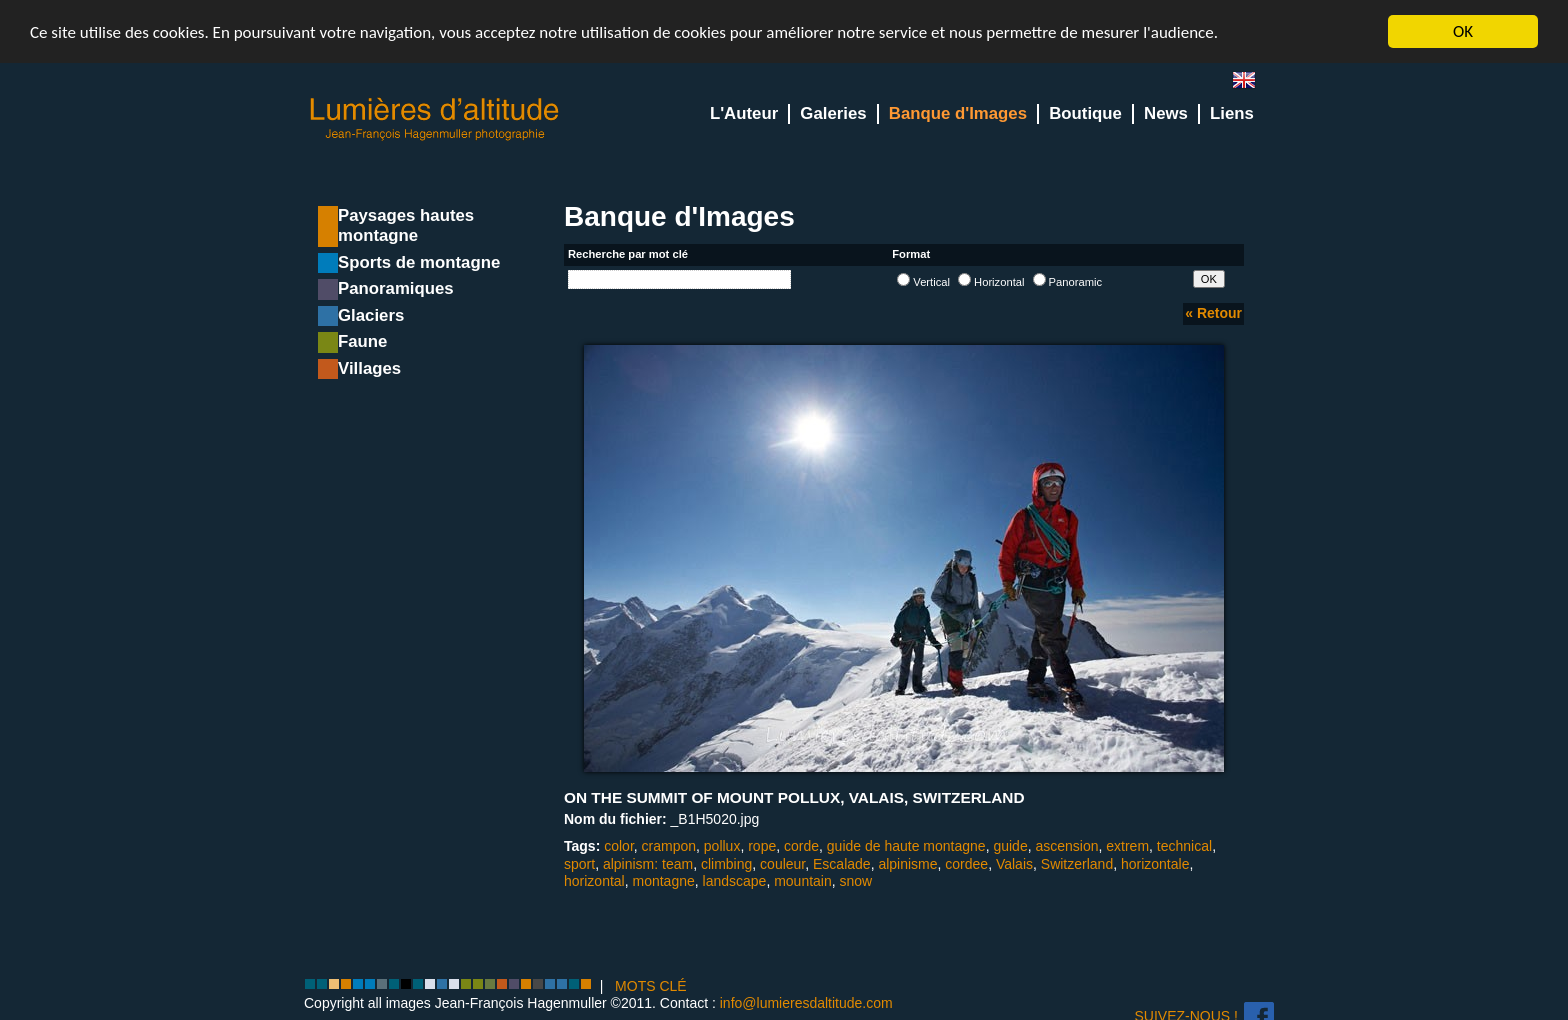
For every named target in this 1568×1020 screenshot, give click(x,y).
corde (801, 846)
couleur (782, 863)
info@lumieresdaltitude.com (806, 1003)
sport (579, 863)
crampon (669, 846)
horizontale (1155, 863)
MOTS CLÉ (651, 986)
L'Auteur (744, 113)
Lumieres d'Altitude (435, 119)
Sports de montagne (419, 262)
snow (856, 881)
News (1166, 113)
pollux (722, 846)
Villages (369, 368)
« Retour (1213, 313)
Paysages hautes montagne (406, 225)
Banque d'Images (958, 113)
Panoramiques (396, 288)
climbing (726, 863)
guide (1010, 846)
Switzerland (1077, 863)
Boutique (1085, 113)
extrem (1127, 846)
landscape (735, 881)
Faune (362, 341)
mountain (803, 881)
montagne (663, 881)
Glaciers (371, 315)
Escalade (842, 863)
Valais (1014, 863)
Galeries (833, 113)
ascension (1066, 846)
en (1252, 84)
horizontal (594, 881)
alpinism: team (648, 863)
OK (1463, 31)
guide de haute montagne (906, 846)
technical (1184, 846)
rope (762, 846)
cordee (966, 863)
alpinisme (907, 863)
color (619, 846)
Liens (1232, 113)
